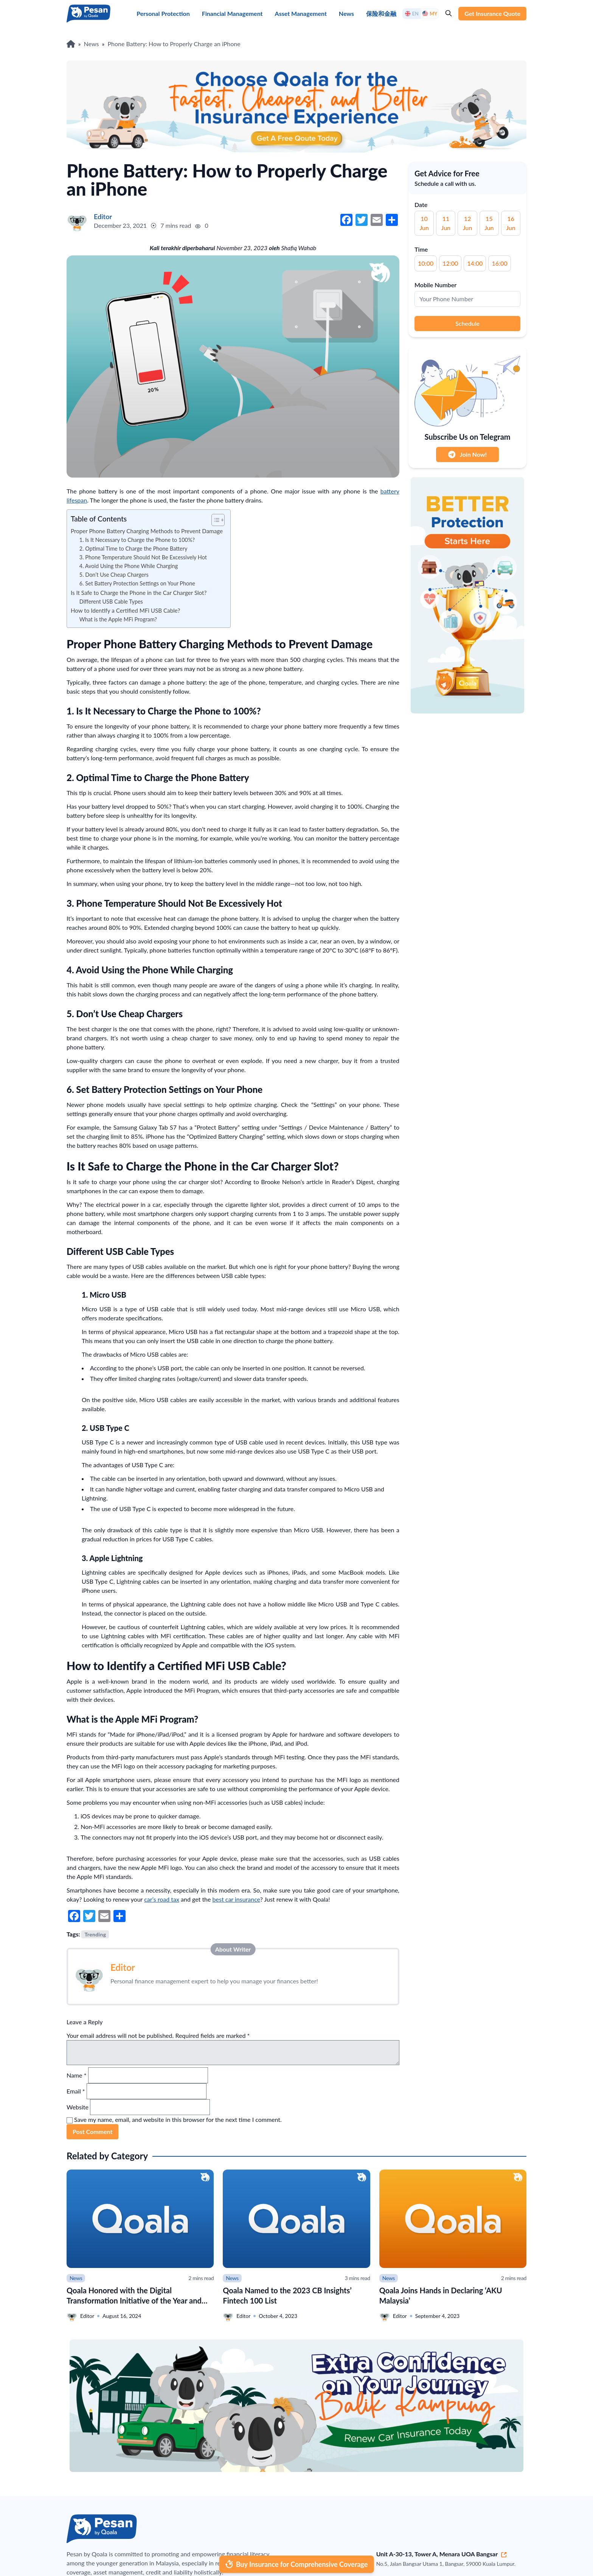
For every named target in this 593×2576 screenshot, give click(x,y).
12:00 (450, 263)
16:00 (499, 263)
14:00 (475, 263)
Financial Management (232, 13)
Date (420, 204)
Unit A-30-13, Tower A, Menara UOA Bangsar (441, 2554)
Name (76, 2075)
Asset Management (301, 13)
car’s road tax (161, 1899)
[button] (214, 520)
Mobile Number (435, 284)
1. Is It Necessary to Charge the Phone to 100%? (137, 540)
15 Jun (489, 223)
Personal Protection (163, 13)
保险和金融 (381, 13)
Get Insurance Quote (492, 13)
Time (421, 249)
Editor (122, 1967)
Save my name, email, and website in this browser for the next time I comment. (178, 2119)
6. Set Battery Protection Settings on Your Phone (137, 583)
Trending (95, 1934)
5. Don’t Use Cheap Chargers (114, 574)
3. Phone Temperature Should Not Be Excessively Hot (143, 557)
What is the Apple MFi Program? (118, 619)
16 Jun (510, 223)
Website (77, 2107)
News (346, 13)
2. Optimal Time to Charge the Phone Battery (133, 548)
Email (76, 2091)
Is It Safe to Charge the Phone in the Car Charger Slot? (138, 592)
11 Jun (445, 223)
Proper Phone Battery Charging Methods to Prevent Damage (147, 531)
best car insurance (236, 1899)
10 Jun (423, 223)
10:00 (425, 263)
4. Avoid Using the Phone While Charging (128, 566)
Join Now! (467, 454)
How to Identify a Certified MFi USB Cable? (125, 610)
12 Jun (467, 223)
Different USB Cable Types (111, 601)
